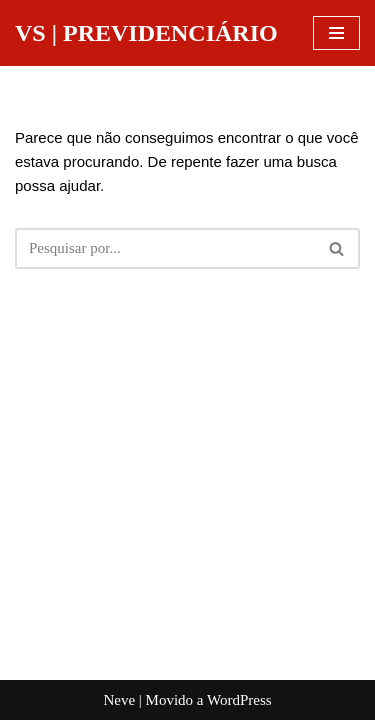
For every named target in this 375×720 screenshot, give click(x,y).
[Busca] (165, 248)
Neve (119, 700)
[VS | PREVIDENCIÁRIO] (146, 33)
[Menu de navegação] (336, 33)
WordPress (239, 700)
